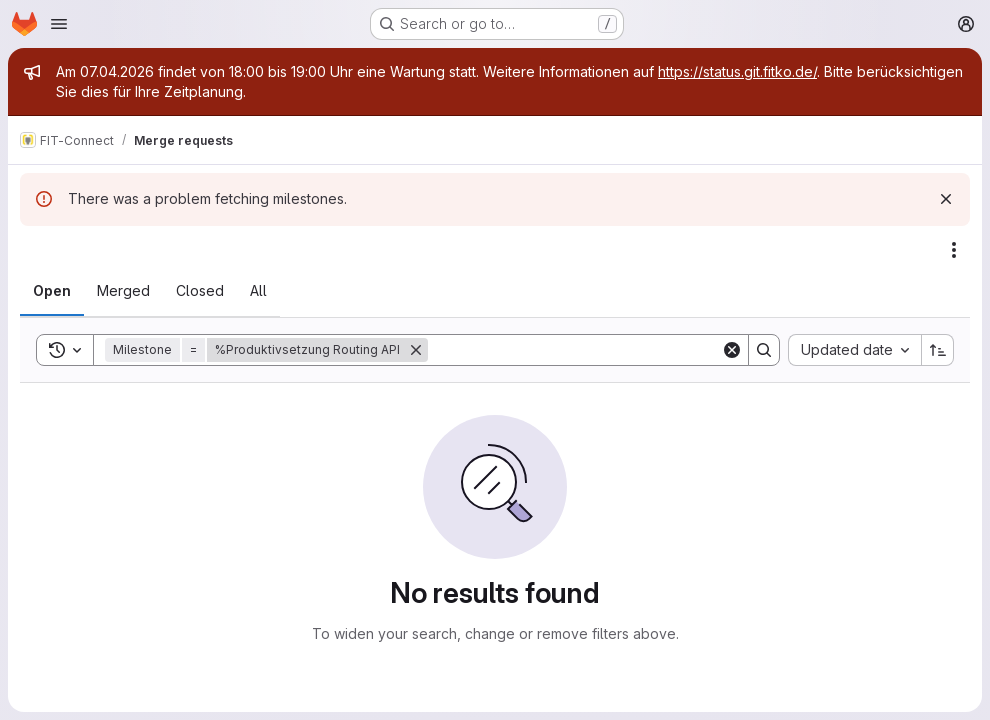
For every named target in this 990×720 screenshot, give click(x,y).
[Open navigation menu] (59, 24)
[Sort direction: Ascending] (938, 350)
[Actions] (954, 250)
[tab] (52, 291)
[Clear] (732, 350)
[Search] (574, 350)
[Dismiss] (946, 199)
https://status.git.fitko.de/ (737, 71)
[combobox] (854, 350)
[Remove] (416, 350)
